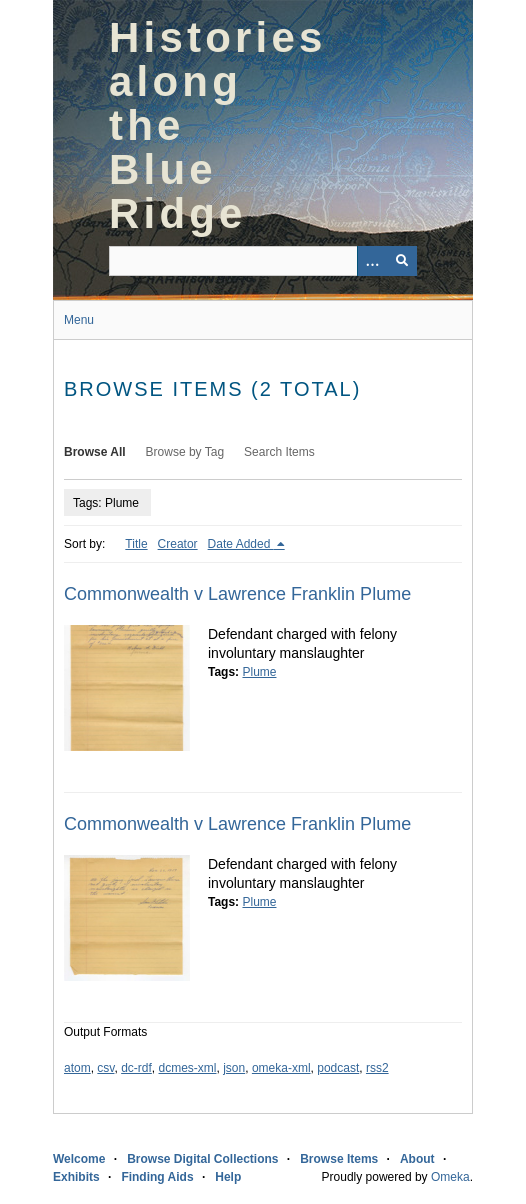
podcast (338, 1068)
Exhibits (76, 1177)
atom (77, 1068)
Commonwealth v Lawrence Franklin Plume (237, 594)
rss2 (377, 1068)
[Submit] (402, 261)
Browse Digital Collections (202, 1159)
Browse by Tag (185, 452)
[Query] (263, 261)
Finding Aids (157, 1177)
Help (228, 1177)
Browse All (95, 452)
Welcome (79, 1159)
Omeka (450, 1177)
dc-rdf (136, 1068)
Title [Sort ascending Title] (136, 544)
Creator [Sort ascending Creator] (178, 544)
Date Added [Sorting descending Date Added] (241, 544)
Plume (259, 672)
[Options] (372, 261)
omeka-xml (281, 1068)
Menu (79, 320)
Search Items (279, 452)
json (234, 1068)
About (417, 1159)
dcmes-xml (188, 1068)
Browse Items (339, 1159)
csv (105, 1068)
